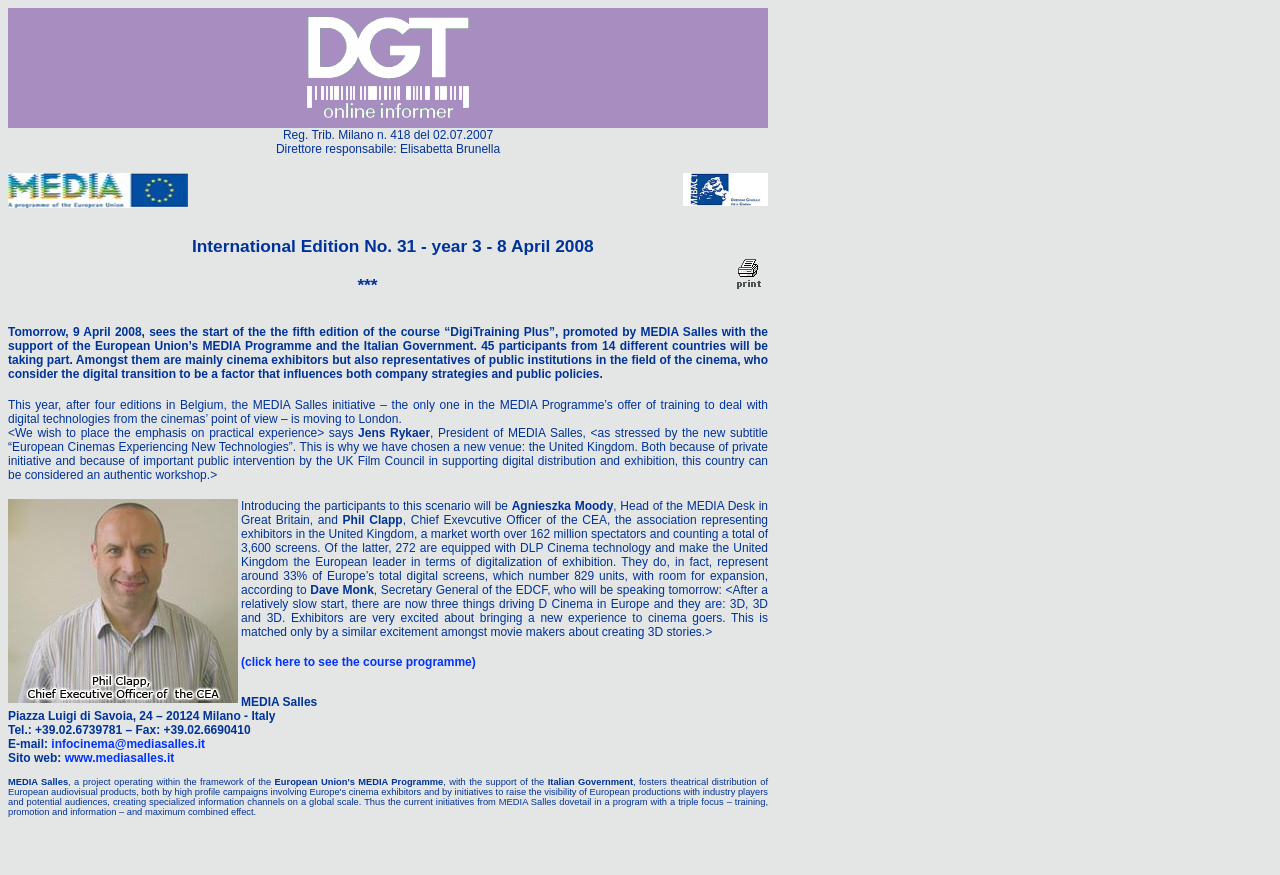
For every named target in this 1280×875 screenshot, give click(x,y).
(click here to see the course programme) (358, 662)
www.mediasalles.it (120, 758)
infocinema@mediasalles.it (128, 744)
